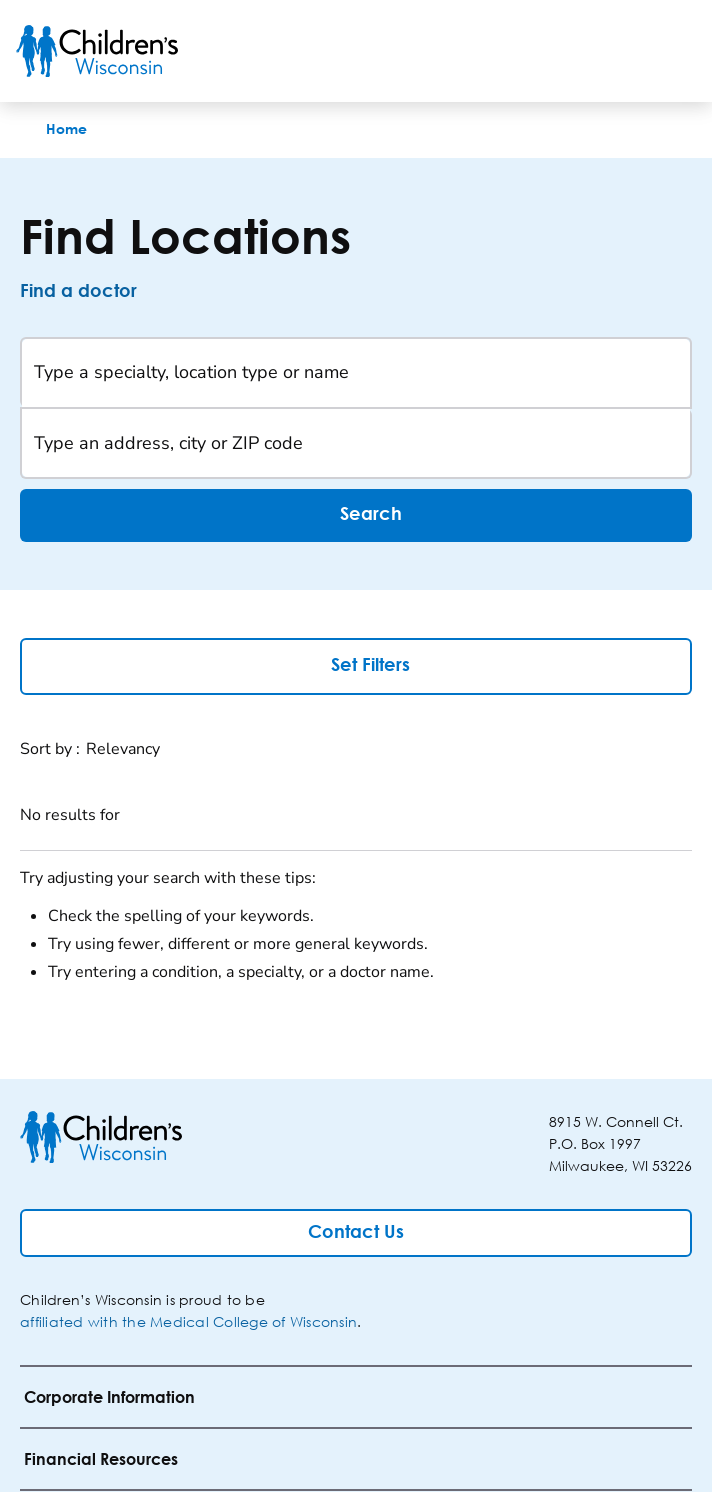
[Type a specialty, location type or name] (356, 373)
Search (356, 516)
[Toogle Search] (620, 51)
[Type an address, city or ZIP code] (356, 443)
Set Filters (356, 664)
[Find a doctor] (95, 292)
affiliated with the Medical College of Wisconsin (188, 1321)
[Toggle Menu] (672, 51)
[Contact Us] (356, 1233)
